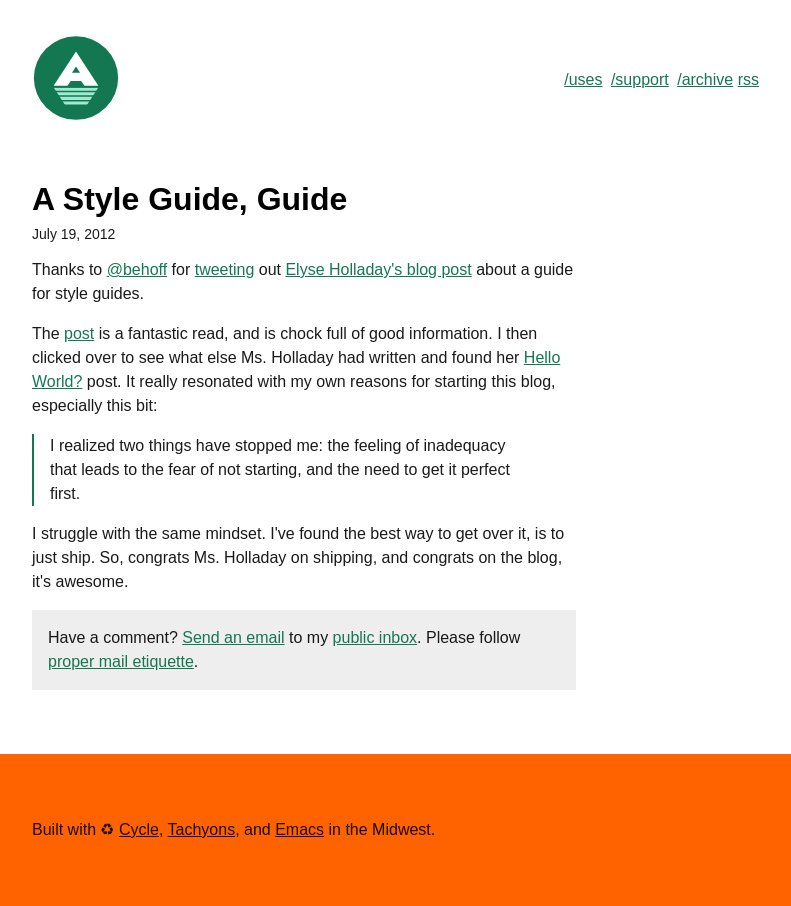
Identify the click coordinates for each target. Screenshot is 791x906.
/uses (583, 79)
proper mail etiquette (121, 661)
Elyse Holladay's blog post (378, 269)
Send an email (233, 637)
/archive (705, 79)
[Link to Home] (76, 117)
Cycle (139, 829)
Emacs (299, 829)
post (79, 333)
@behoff (137, 269)
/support (640, 79)
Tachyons (202, 829)
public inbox (375, 637)
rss (748, 79)
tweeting (225, 269)
